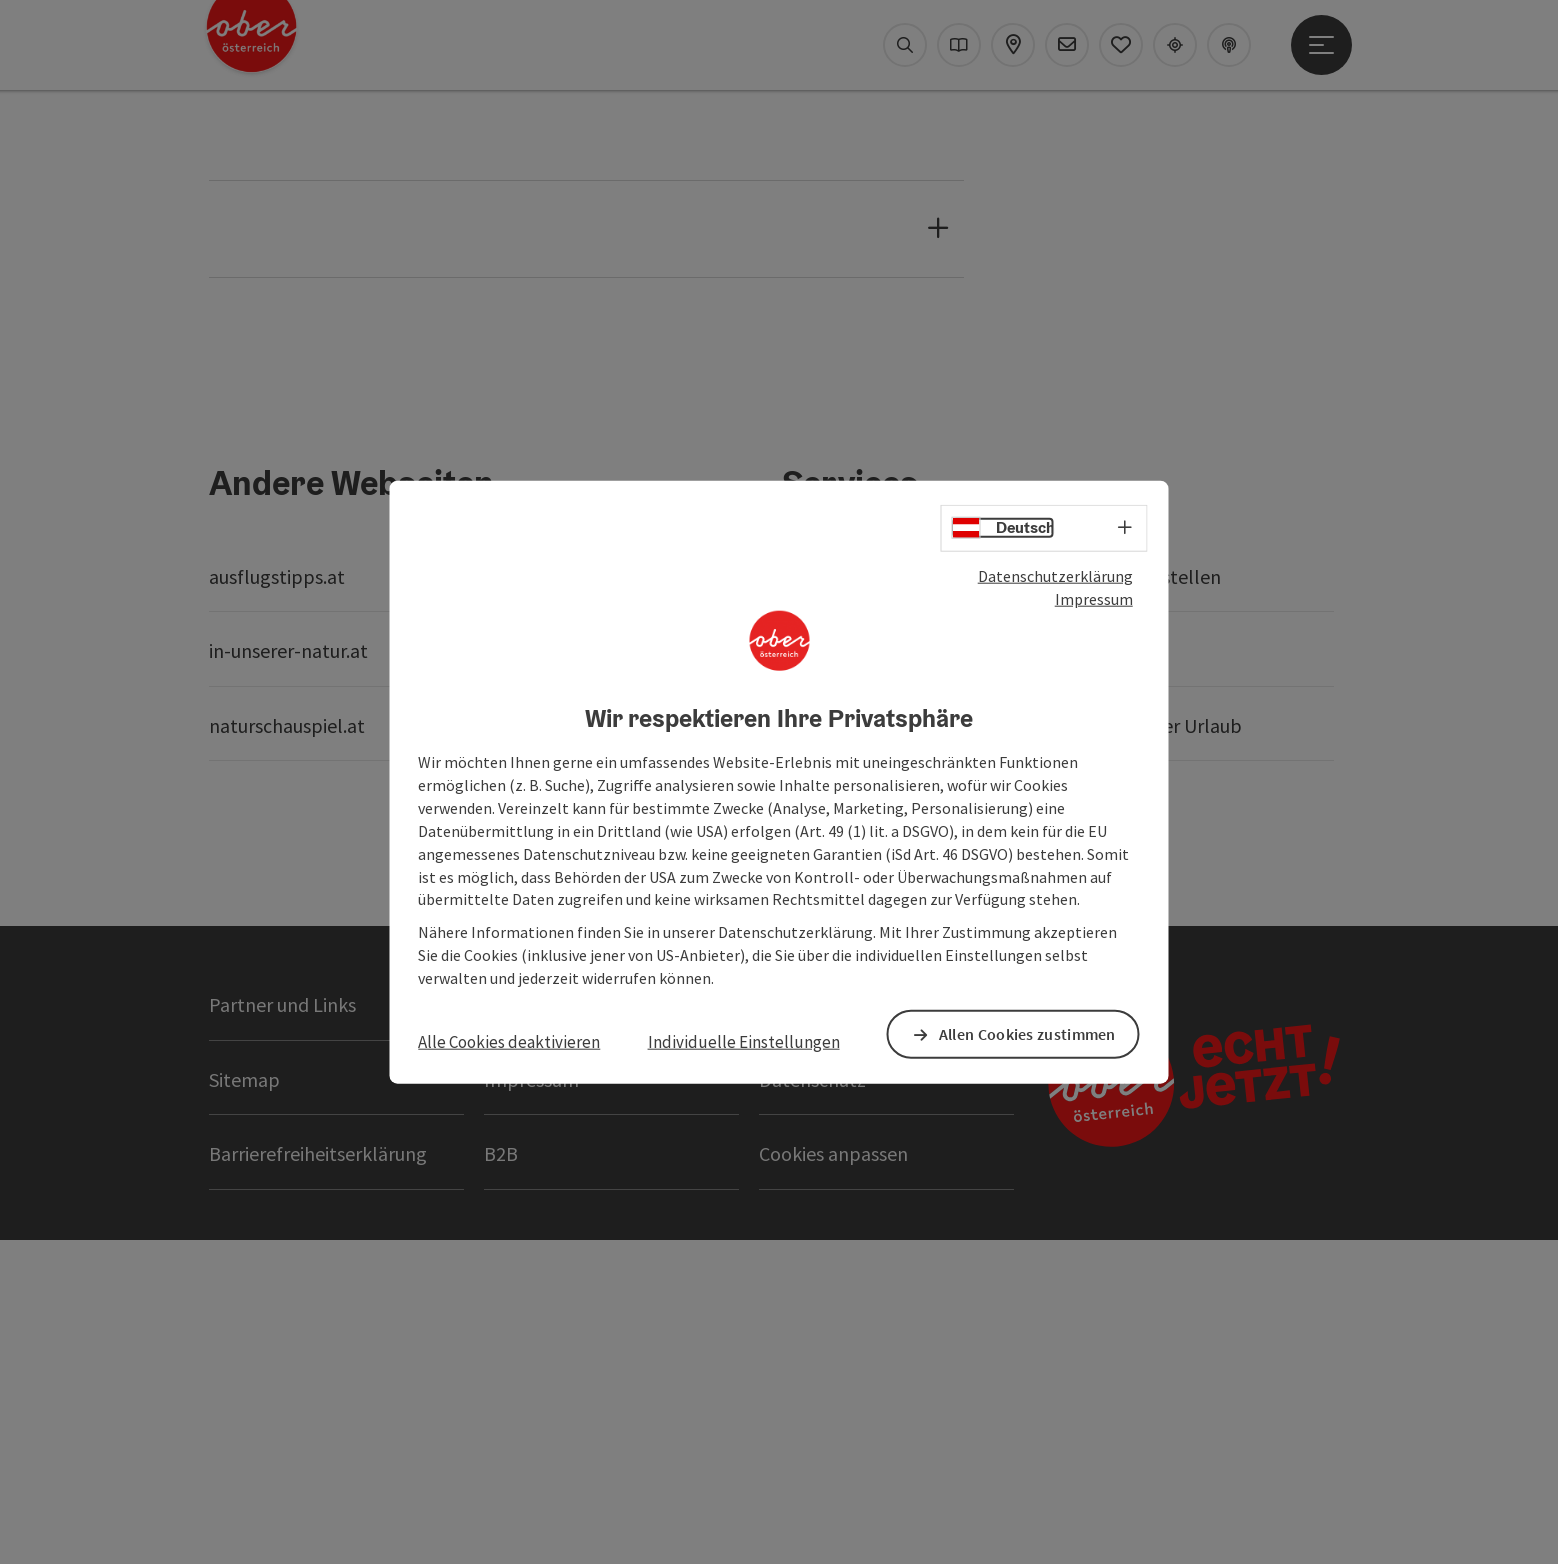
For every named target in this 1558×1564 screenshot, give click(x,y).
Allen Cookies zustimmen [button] (1028, 1034)
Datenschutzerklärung (1055, 576)
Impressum (1094, 599)
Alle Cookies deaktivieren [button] (509, 1042)
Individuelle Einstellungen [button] (744, 1042)
